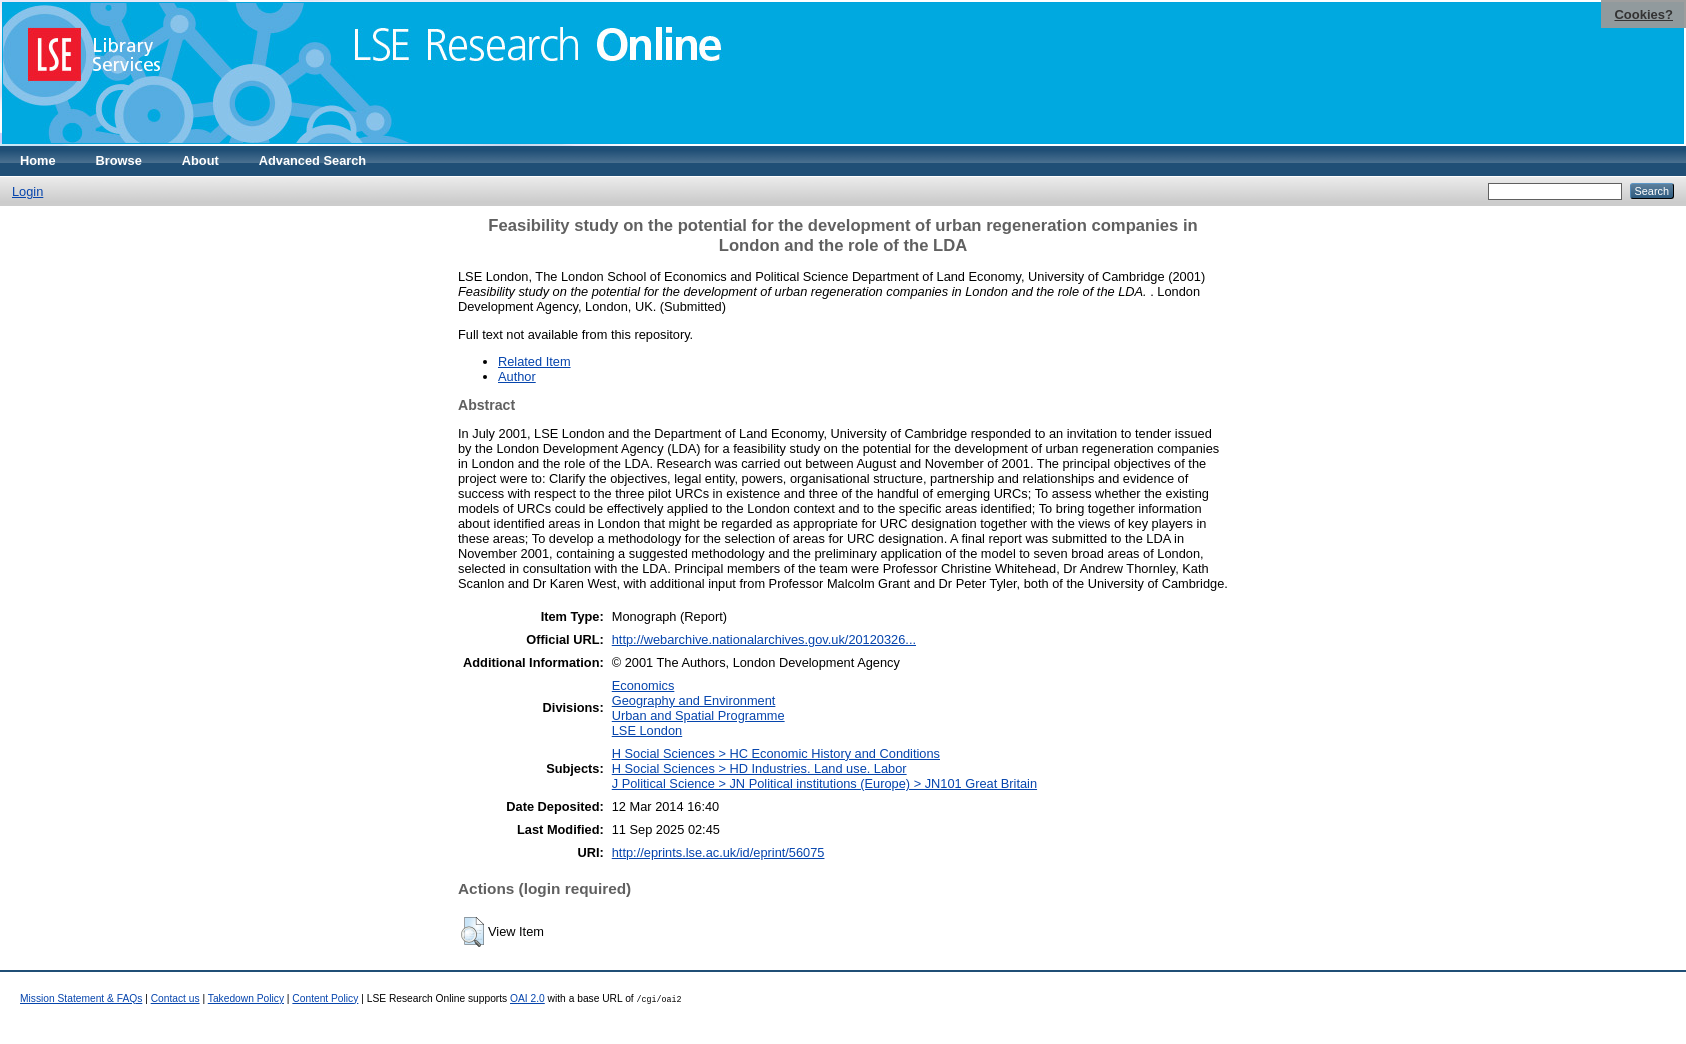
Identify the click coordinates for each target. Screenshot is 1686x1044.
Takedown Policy (246, 998)
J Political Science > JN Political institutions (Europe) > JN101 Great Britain (824, 783)
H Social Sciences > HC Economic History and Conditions (776, 753)
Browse (119, 160)
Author (517, 376)
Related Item (534, 361)
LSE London (647, 730)
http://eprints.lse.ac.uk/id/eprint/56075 (718, 852)
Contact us (175, 998)
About (200, 160)
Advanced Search (312, 160)
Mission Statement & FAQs (81, 998)
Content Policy (325, 998)
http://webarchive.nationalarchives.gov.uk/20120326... (764, 639)
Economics (643, 685)
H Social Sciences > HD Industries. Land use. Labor (759, 768)
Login (27, 191)
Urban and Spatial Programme (698, 715)
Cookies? (1643, 14)
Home (38, 160)
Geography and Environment (694, 700)
